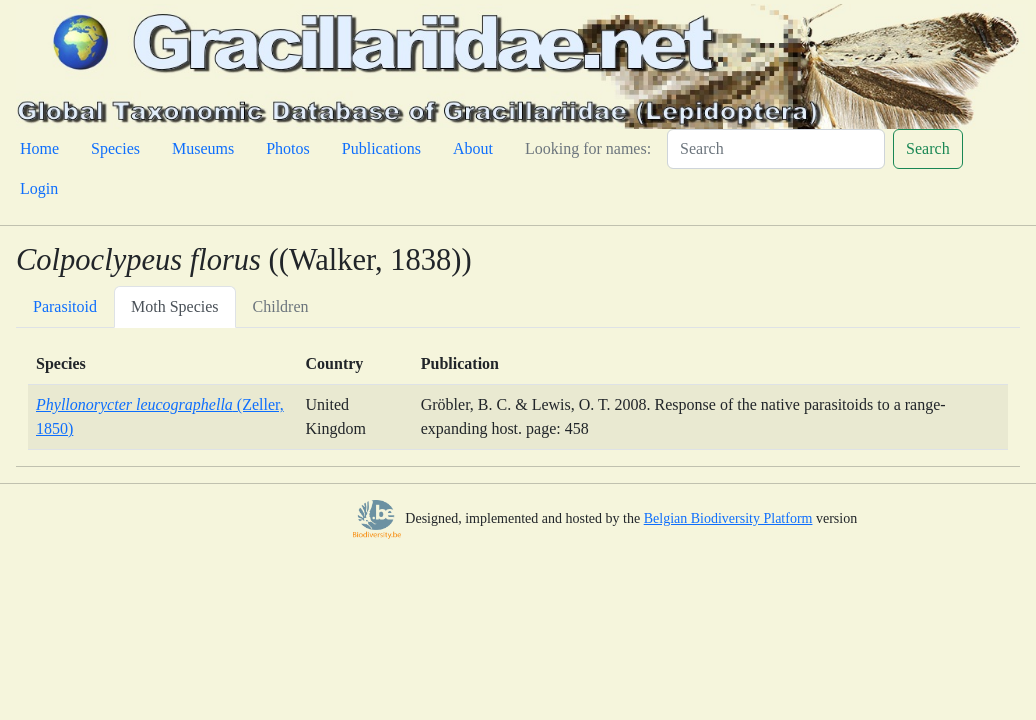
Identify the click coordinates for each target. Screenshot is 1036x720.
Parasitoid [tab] (65, 306)
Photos (288, 148)
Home (39, 148)
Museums (203, 148)
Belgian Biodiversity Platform (728, 518)
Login (39, 188)
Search (928, 148)
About (473, 148)
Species (115, 148)
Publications (381, 148)
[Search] (776, 149)
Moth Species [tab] (175, 306)
